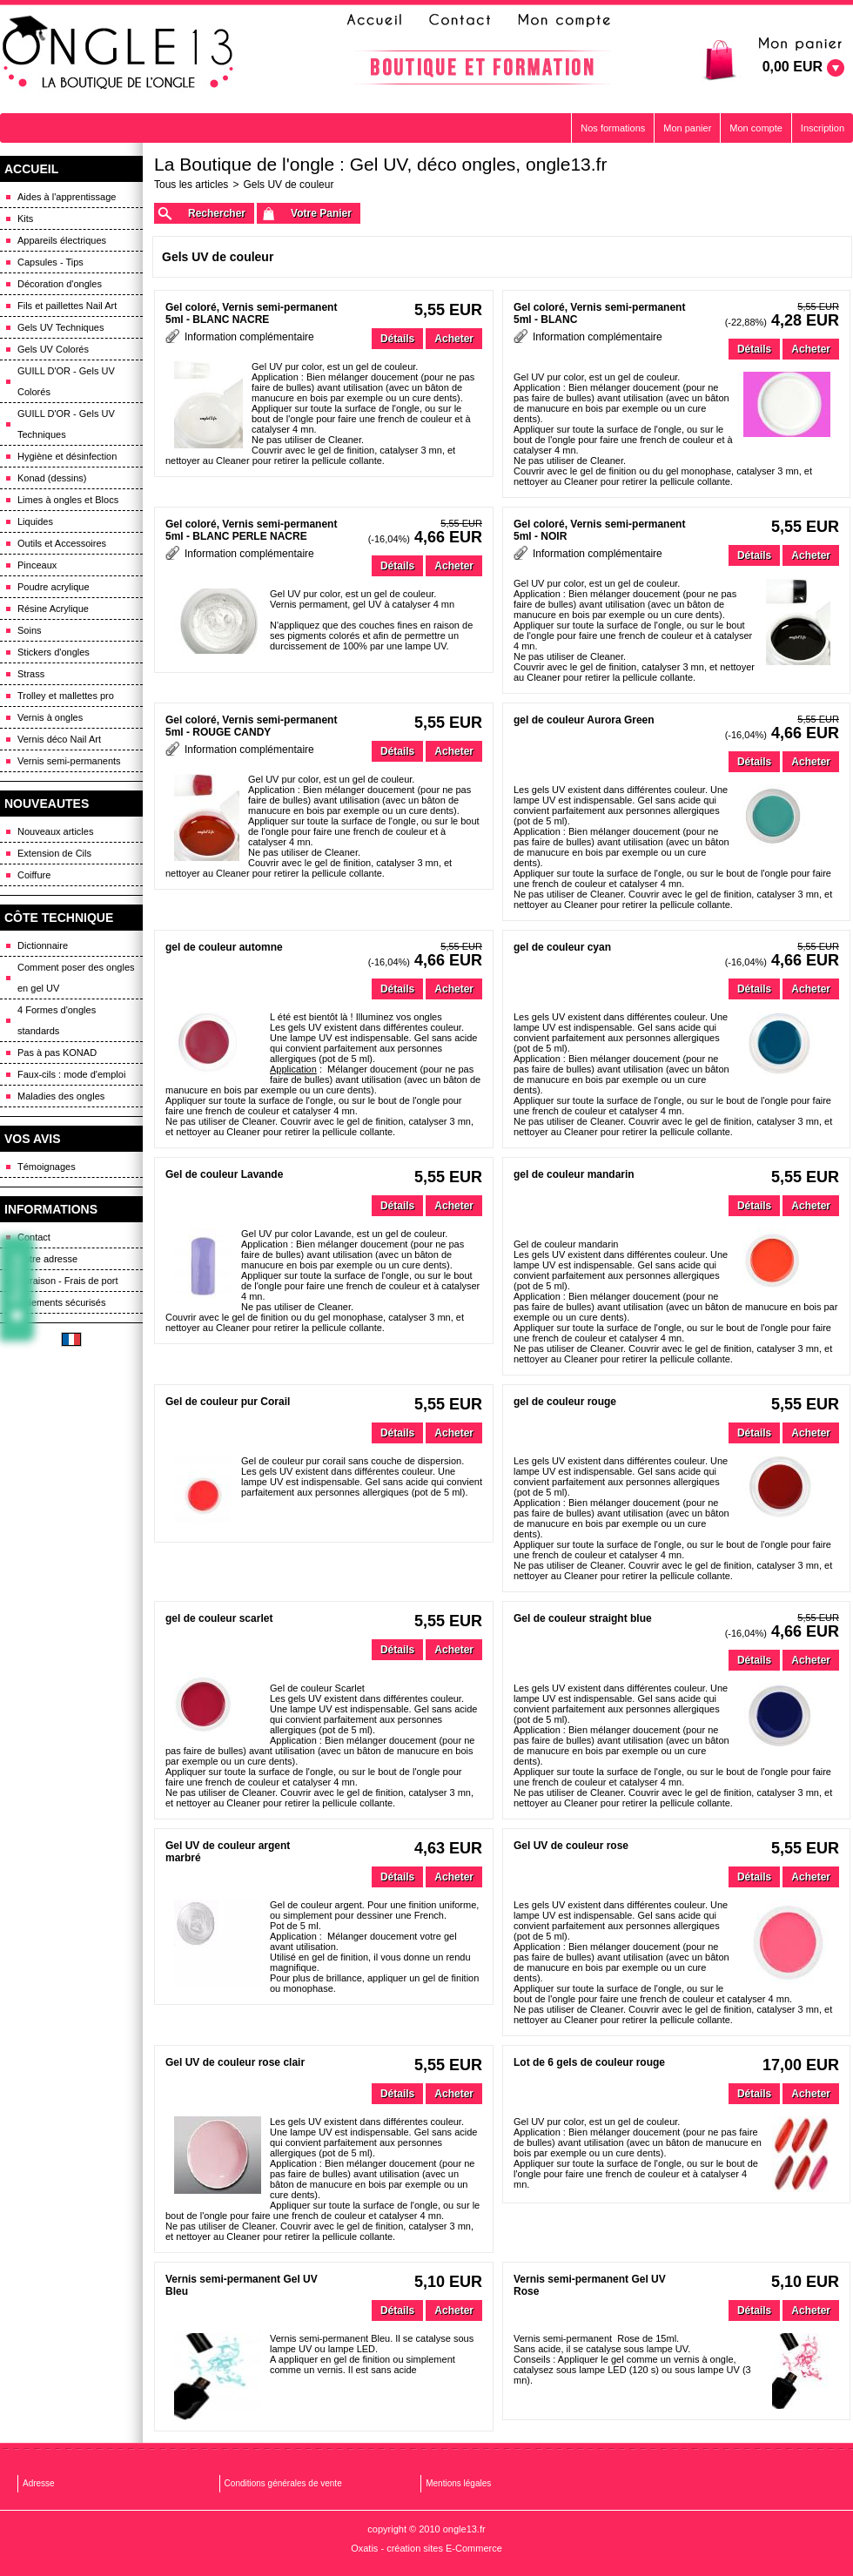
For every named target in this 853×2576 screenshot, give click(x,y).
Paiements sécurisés (61, 1302)
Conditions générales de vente (283, 2483)
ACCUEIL (31, 169)
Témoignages (46, 1166)
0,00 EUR (792, 66)
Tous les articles (191, 184)
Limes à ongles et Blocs (67, 499)
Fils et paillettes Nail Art (67, 305)
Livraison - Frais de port (67, 1280)
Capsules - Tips (50, 262)
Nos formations (613, 128)
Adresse (39, 2483)
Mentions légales (458, 2483)
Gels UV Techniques (60, 327)
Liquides (35, 521)
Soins (29, 630)
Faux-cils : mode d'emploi (71, 1074)
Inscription (822, 128)
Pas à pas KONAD (57, 1052)
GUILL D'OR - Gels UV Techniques (66, 424)
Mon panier (687, 128)
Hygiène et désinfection (67, 456)
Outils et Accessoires (61, 543)
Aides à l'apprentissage (66, 197)
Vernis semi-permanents (69, 761)
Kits (25, 218)
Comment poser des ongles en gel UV (76, 977)
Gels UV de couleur (288, 184)
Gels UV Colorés (53, 349)
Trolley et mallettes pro (65, 695)
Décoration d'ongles (59, 284)
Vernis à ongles (50, 717)
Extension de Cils (54, 853)
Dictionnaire (42, 945)
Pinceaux (37, 565)
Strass (30, 674)
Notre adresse (47, 1259)
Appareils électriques (61, 240)
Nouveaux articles (55, 831)
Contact (33, 1237)
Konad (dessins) (52, 478)
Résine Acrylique (53, 608)
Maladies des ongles (60, 1096)
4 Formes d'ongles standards (56, 1020)
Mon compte (755, 128)
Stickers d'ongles (53, 652)
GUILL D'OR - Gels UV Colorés (66, 381)
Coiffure (33, 875)
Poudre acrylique (53, 587)
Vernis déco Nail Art (59, 739)
